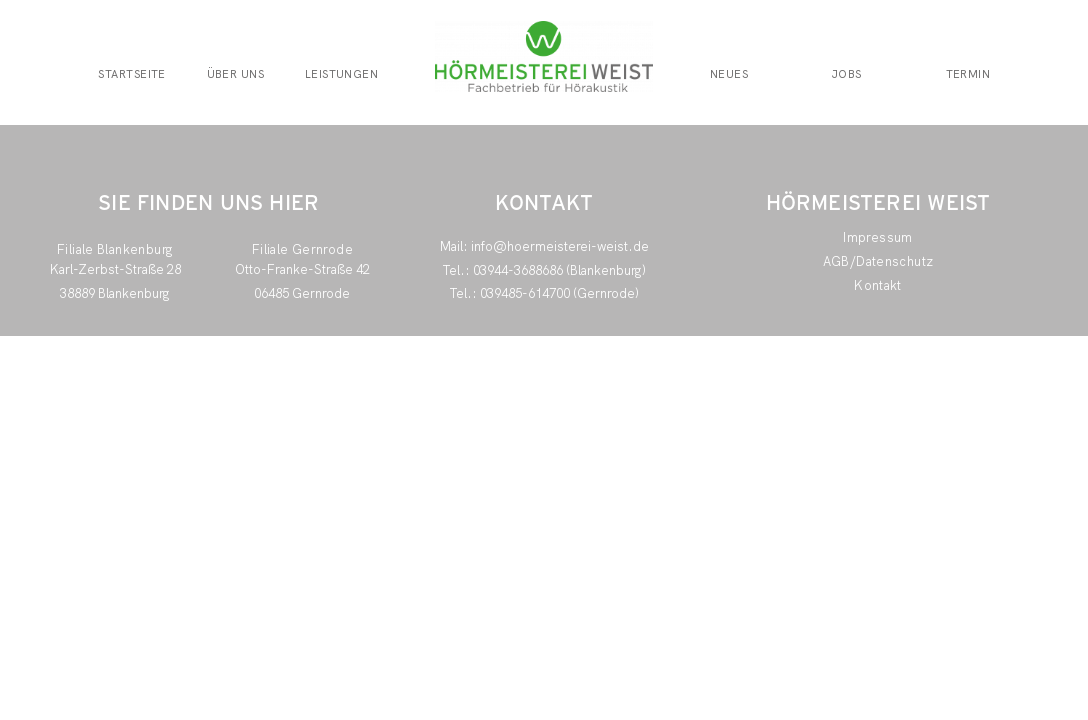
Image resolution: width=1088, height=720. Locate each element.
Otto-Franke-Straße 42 (302, 269)
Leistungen (341, 74)
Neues (729, 74)
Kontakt (878, 285)
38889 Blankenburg (115, 293)
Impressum (877, 237)
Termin (968, 74)
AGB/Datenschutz (878, 261)
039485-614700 (525, 293)
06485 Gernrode (302, 293)
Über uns (236, 74)
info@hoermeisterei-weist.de (560, 246)
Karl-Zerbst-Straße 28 (115, 269)
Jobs (847, 74)
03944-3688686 (518, 270)
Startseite (131, 74)
